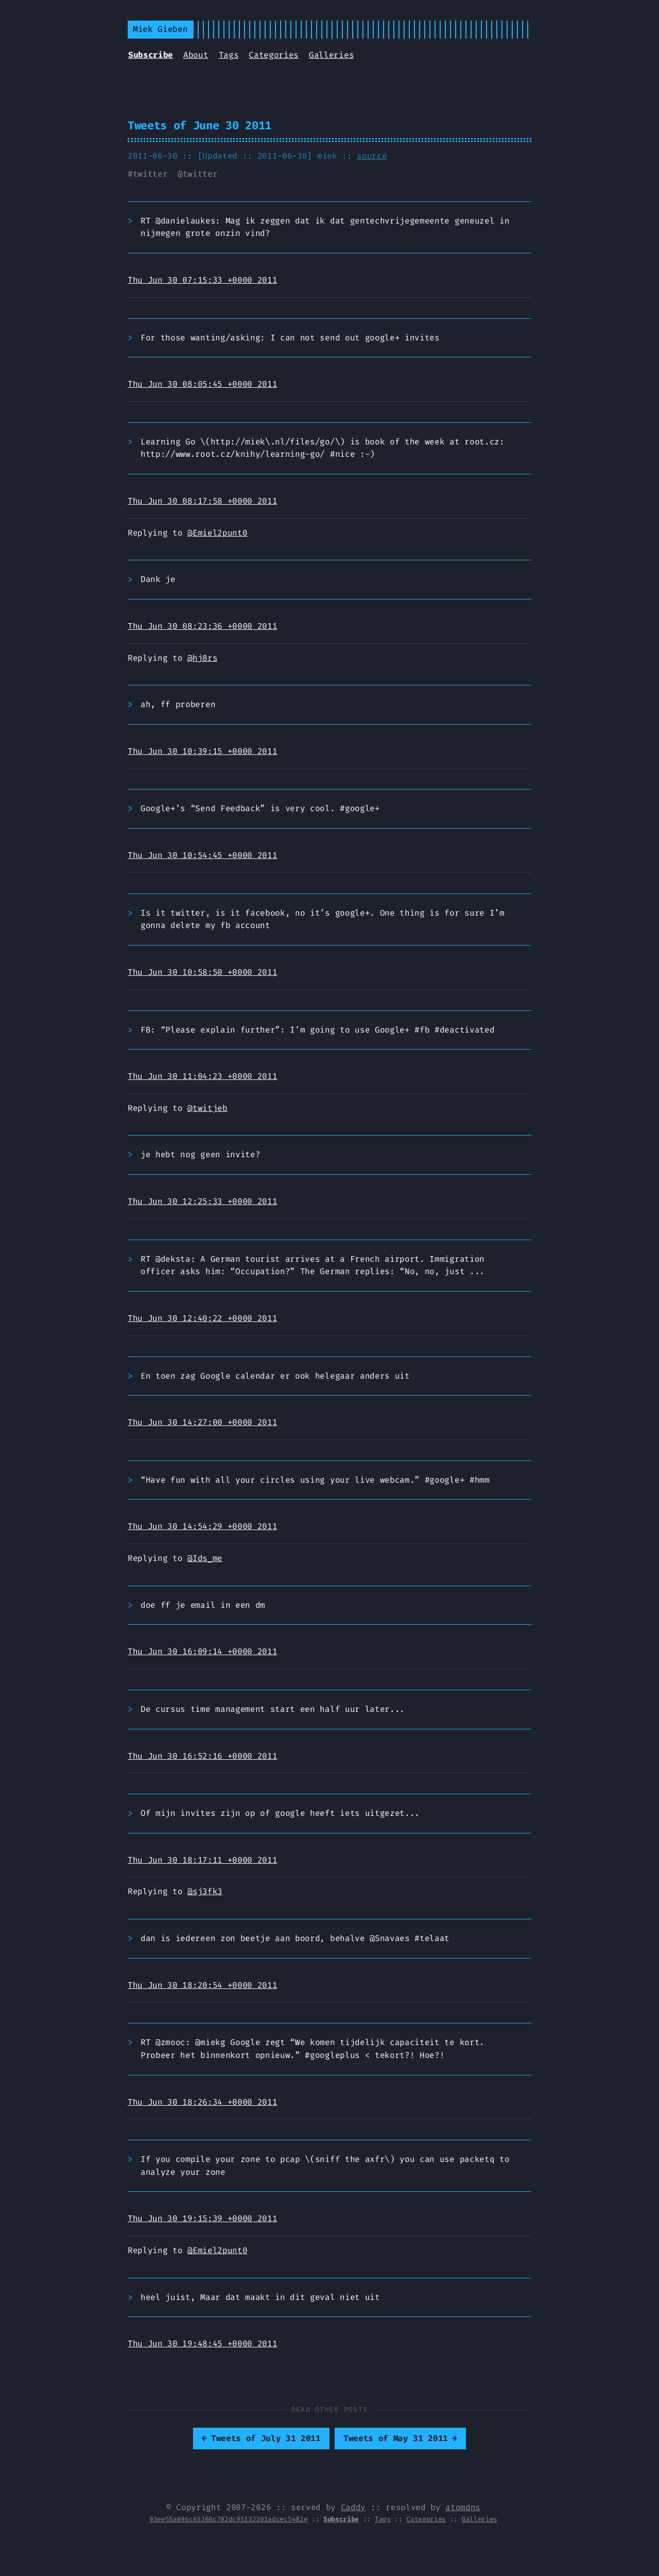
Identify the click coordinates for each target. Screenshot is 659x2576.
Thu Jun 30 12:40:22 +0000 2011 (202, 1318)
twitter (150, 173)
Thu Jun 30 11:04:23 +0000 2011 (202, 1076)
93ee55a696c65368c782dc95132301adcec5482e (228, 2519)
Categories (274, 54)
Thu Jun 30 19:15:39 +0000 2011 (202, 2218)
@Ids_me (204, 1558)
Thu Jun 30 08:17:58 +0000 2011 (202, 500)
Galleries (331, 54)
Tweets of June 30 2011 (199, 125)
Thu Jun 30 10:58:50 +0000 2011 (202, 972)
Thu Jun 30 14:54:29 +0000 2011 (202, 1526)
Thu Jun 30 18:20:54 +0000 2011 (202, 1985)
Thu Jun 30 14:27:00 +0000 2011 (202, 1422)
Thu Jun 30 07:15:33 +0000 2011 (202, 279)
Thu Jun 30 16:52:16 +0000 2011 (202, 1755)
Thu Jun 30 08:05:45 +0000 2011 (202, 384)
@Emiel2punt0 (217, 532)
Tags (229, 54)
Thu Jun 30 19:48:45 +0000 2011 (202, 2343)
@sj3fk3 (204, 1891)
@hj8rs (202, 657)
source (372, 155)
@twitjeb (207, 1108)
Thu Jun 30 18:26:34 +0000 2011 (202, 2102)
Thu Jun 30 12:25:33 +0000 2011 (202, 1201)
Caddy (353, 2507)
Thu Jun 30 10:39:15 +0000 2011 (202, 751)
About (195, 54)
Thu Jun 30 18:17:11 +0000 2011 (202, 1859)
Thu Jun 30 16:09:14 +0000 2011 (202, 1651)
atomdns (462, 2507)
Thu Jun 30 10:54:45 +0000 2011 (202, 855)
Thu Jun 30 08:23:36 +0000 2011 (202, 626)
